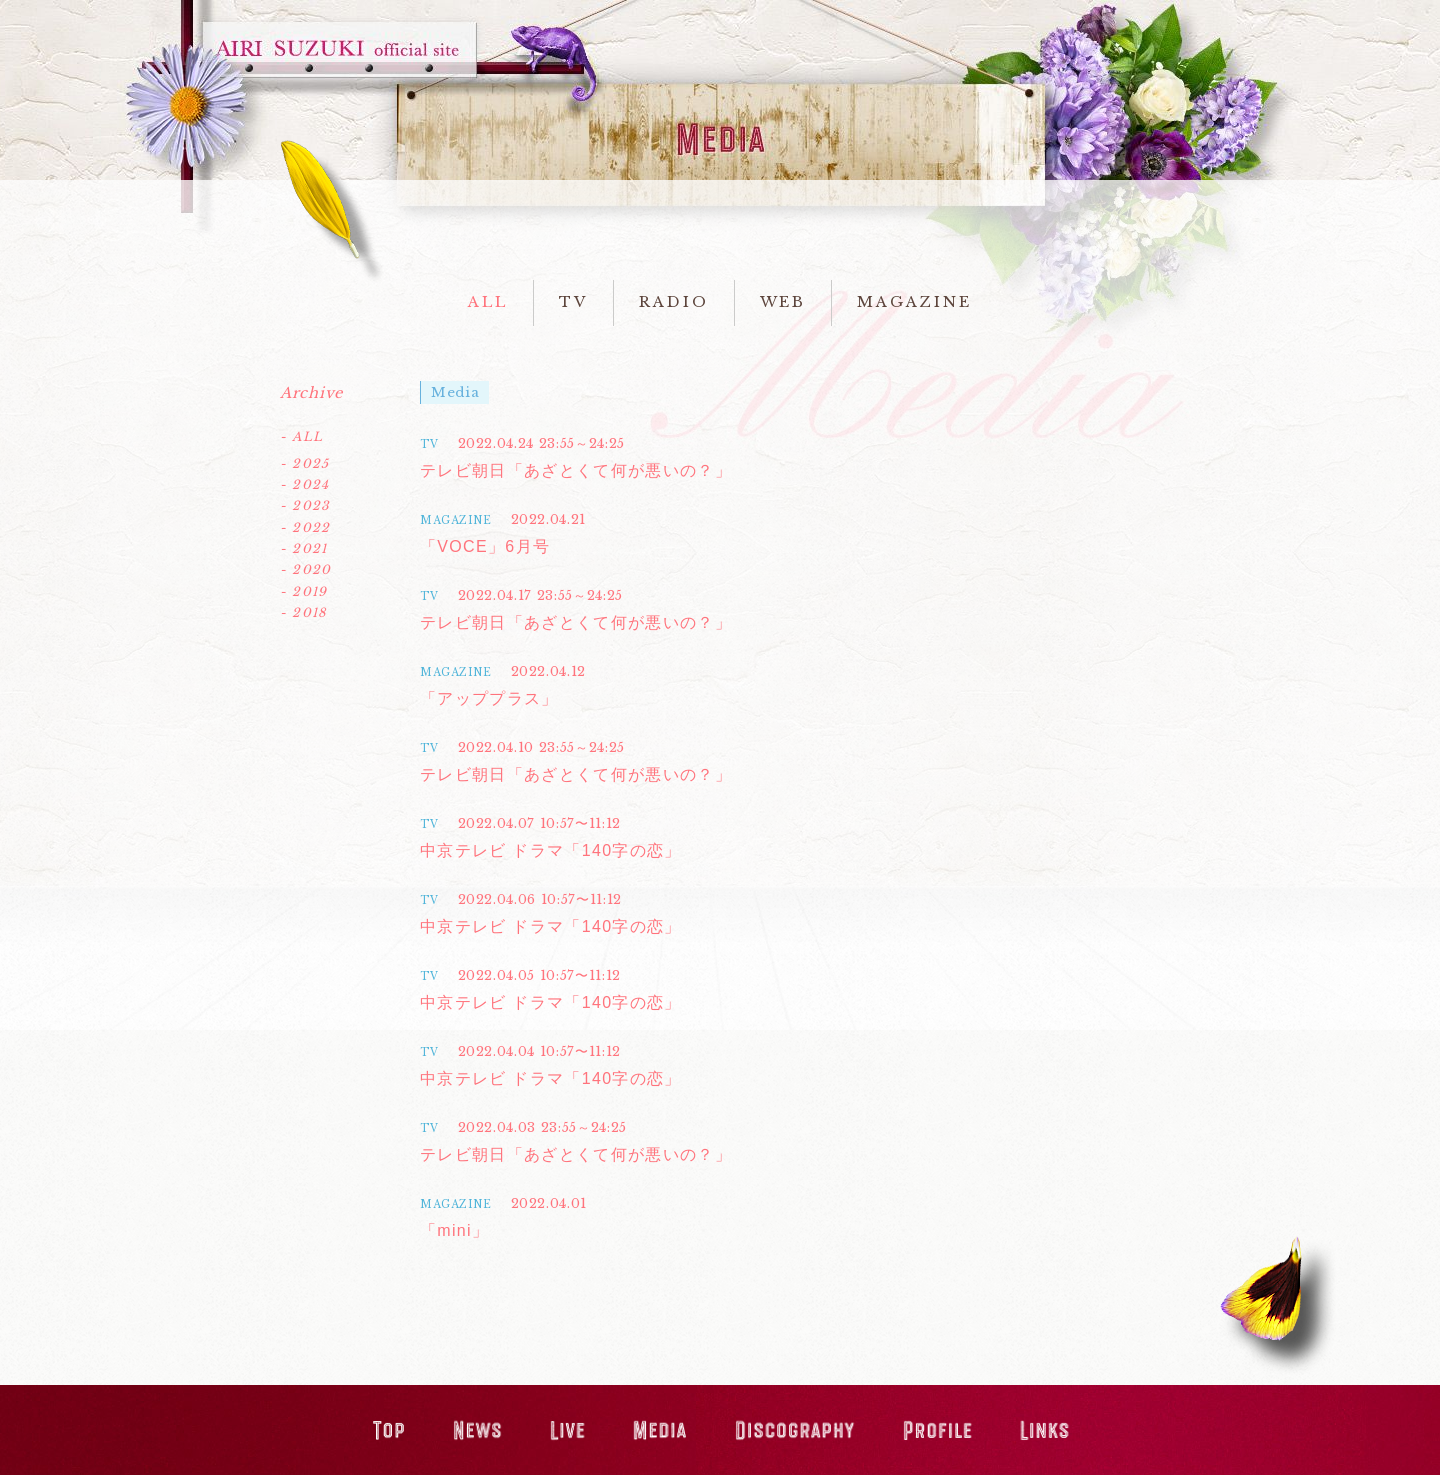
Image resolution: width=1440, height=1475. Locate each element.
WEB (783, 302)
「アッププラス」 (489, 698)
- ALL (301, 436)
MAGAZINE (914, 302)
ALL (488, 302)
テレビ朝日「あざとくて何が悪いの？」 (576, 470)
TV (573, 302)
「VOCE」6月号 (485, 546)
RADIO (674, 302)
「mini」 (454, 1230)
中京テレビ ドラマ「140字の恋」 (551, 850)
